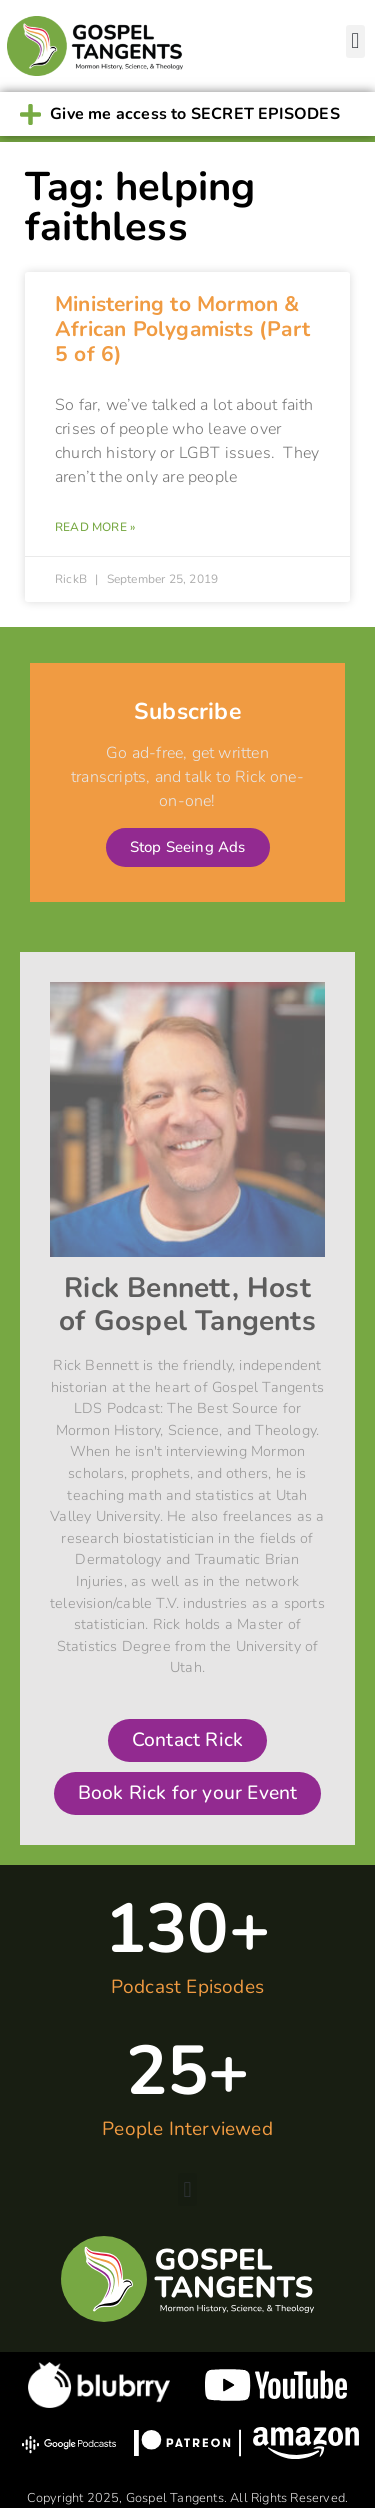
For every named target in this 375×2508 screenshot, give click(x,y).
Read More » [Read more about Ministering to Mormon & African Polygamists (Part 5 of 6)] (95, 527)
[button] (355, 41)
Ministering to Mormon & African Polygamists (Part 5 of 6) (182, 329)
